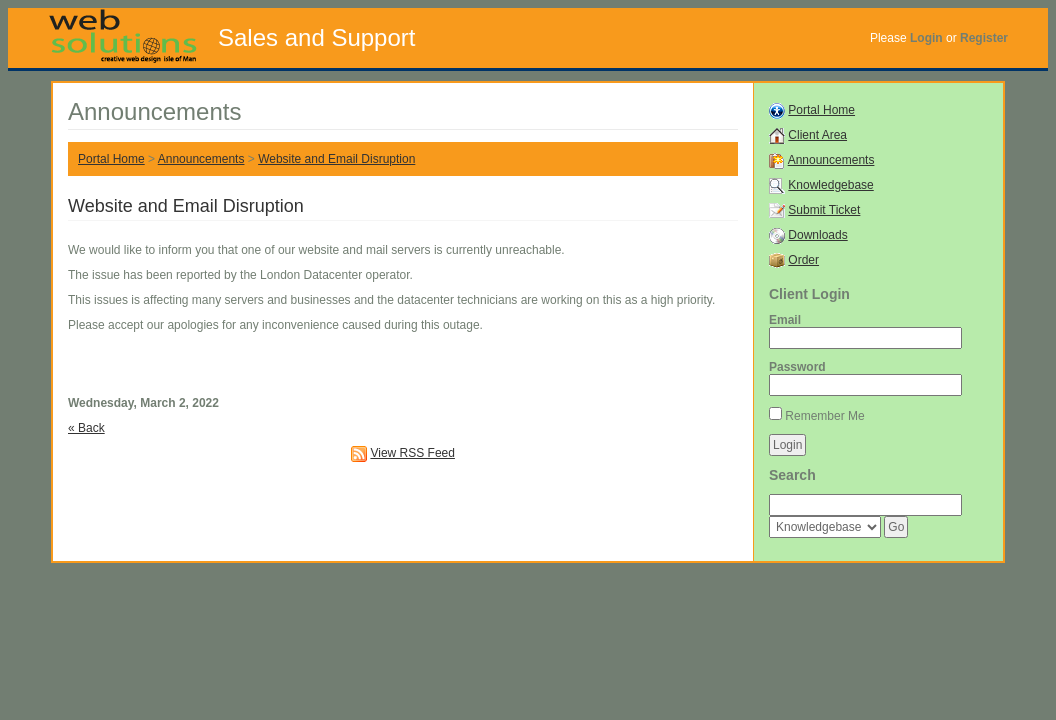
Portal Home (111, 159)
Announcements (201, 159)
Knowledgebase (830, 185)
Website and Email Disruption (336, 159)
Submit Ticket (824, 210)
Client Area (817, 135)
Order (803, 260)
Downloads (817, 235)
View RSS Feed (412, 453)
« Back (86, 428)
